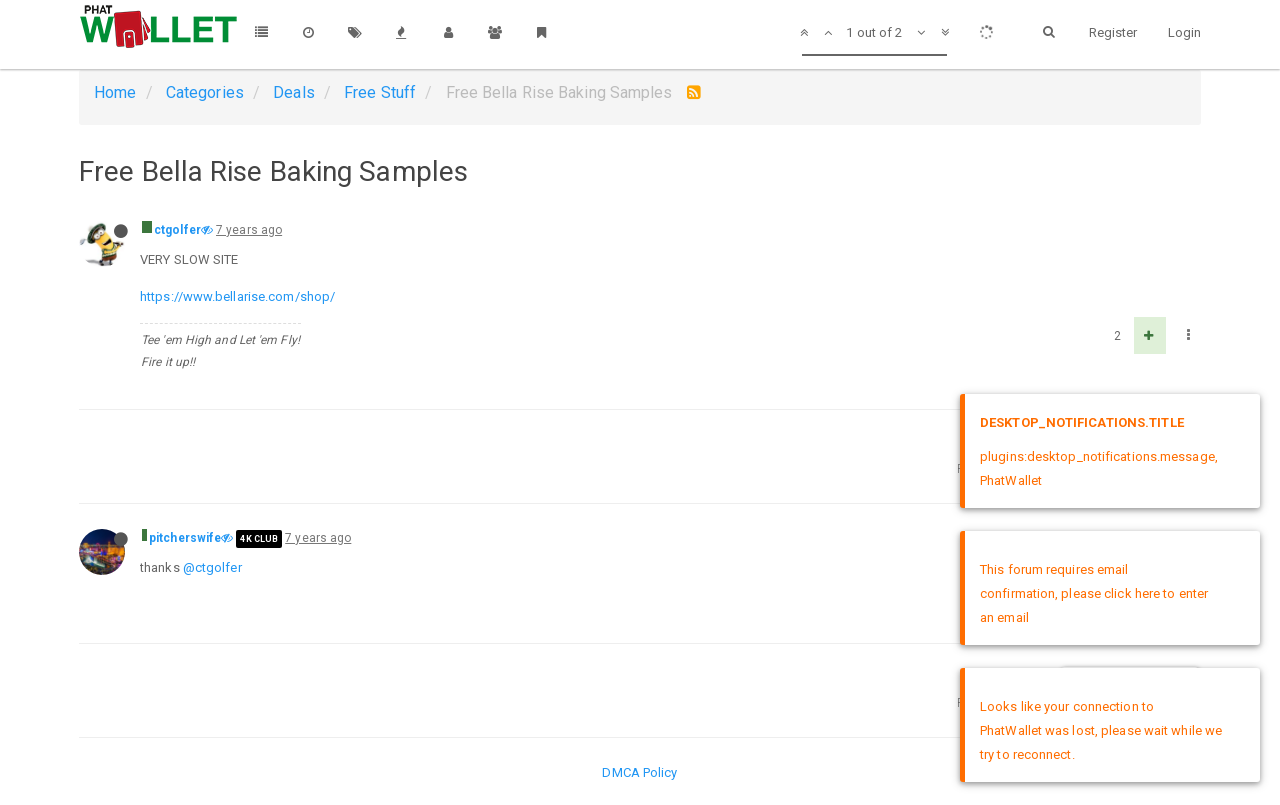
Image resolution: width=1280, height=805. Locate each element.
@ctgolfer (212, 567)
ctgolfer (177, 230)
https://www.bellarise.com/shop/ (237, 296)
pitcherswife (185, 538)
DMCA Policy (639, 772)
